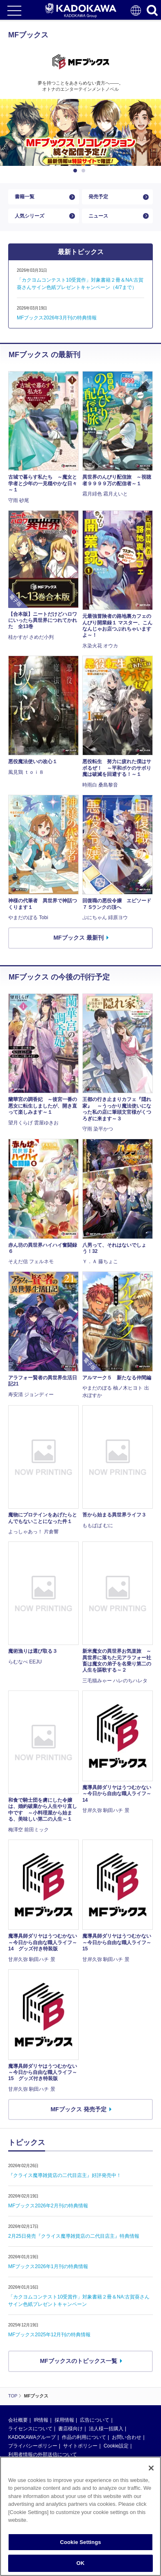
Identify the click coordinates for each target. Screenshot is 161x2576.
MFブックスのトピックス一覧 (78, 2361)
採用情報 (64, 2420)
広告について (94, 2420)
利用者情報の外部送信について (42, 2454)
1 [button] (76, 171)
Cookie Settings (80, 2542)
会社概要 (18, 2420)
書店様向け (70, 2428)
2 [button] (85, 171)
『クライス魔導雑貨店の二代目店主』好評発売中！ (64, 2175)
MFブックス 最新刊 (78, 937)
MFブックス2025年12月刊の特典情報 (49, 2334)
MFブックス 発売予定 (78, 2109)
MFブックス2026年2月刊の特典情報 (48, 2206)
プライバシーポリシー (32, 2446)
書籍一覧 (24, 197)
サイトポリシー (80, 2446)
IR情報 (41, 2420)
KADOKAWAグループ (32, 2437)
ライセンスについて (30, 2428)
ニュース (98, 216)
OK (81, 2563)
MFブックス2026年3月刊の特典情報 (57, 318)
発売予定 (98, 197)
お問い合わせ (126, 2437)
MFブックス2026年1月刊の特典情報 (48, 2266)
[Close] (151, 2468)
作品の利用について (84, 2437)
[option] (80, 132)
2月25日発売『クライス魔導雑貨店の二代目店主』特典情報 (73, 2236)
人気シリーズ (29, 216)
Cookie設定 (116, 2446)
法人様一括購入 (106, 2428)
